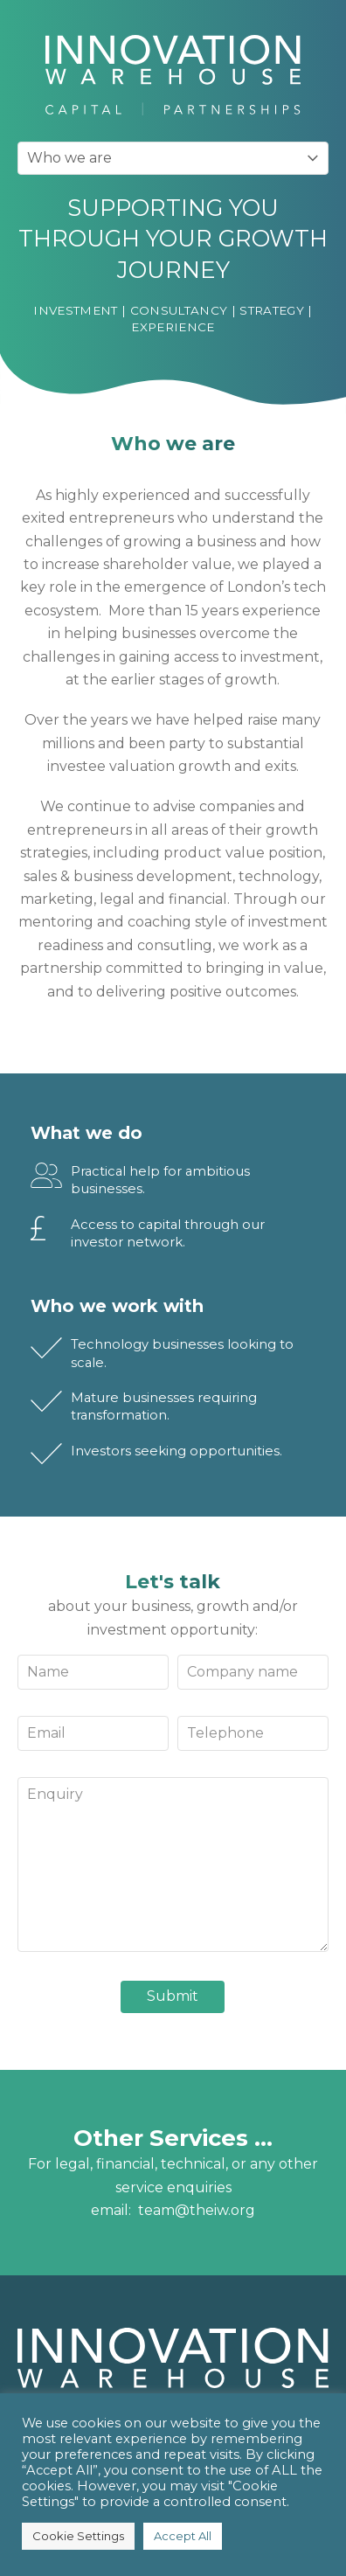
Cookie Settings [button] (78, 2536)
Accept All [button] (182, 2536)
